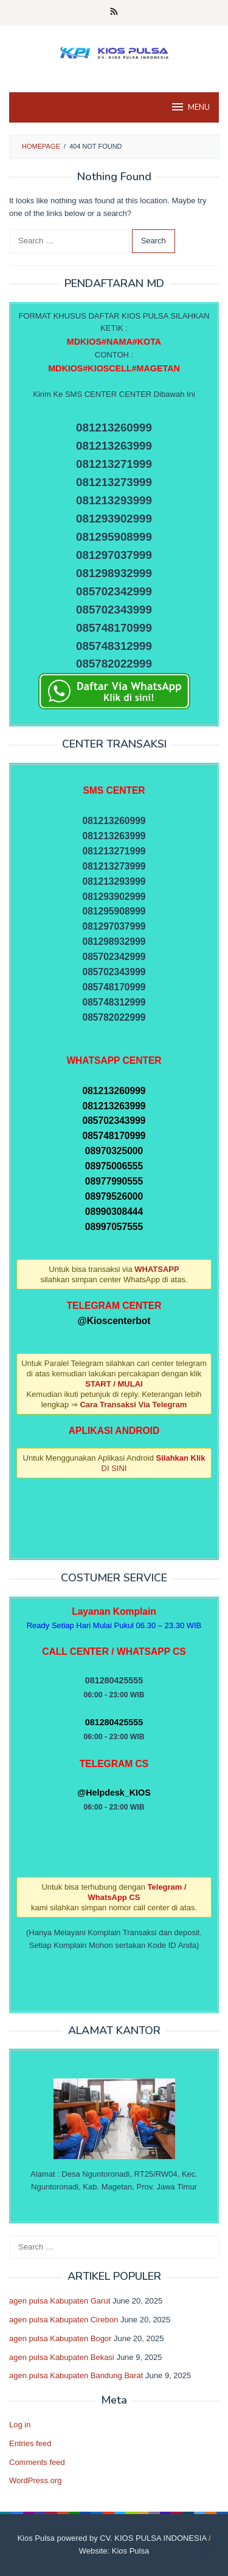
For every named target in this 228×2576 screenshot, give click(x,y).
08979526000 (114, 1196)
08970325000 (114, 1151)
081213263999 (113, 1106)
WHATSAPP (156, 1269)
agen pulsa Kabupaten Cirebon (63, 2319)
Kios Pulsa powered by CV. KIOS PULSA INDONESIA (111, 2538)
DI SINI (114, 1468)
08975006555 (114, 1166)
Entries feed (30, 2443)
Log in (19, 2424)
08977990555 (114, 1181)
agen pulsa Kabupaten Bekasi (61, 2357)
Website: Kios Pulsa (114, 2550)
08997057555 (114, 1227)
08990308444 (114, 1211)
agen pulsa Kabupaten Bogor (60, 2338)
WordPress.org (35, 2480)
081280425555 (114, 1722)
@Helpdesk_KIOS (113, 1792)
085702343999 (113, 1120)
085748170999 (113, 1136)
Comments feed (37, 2462)
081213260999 (113, 1091)
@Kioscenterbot (113, 1321)
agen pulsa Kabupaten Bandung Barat (76, 2375)
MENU (190, 107)
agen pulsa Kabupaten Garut (59, 2300)
